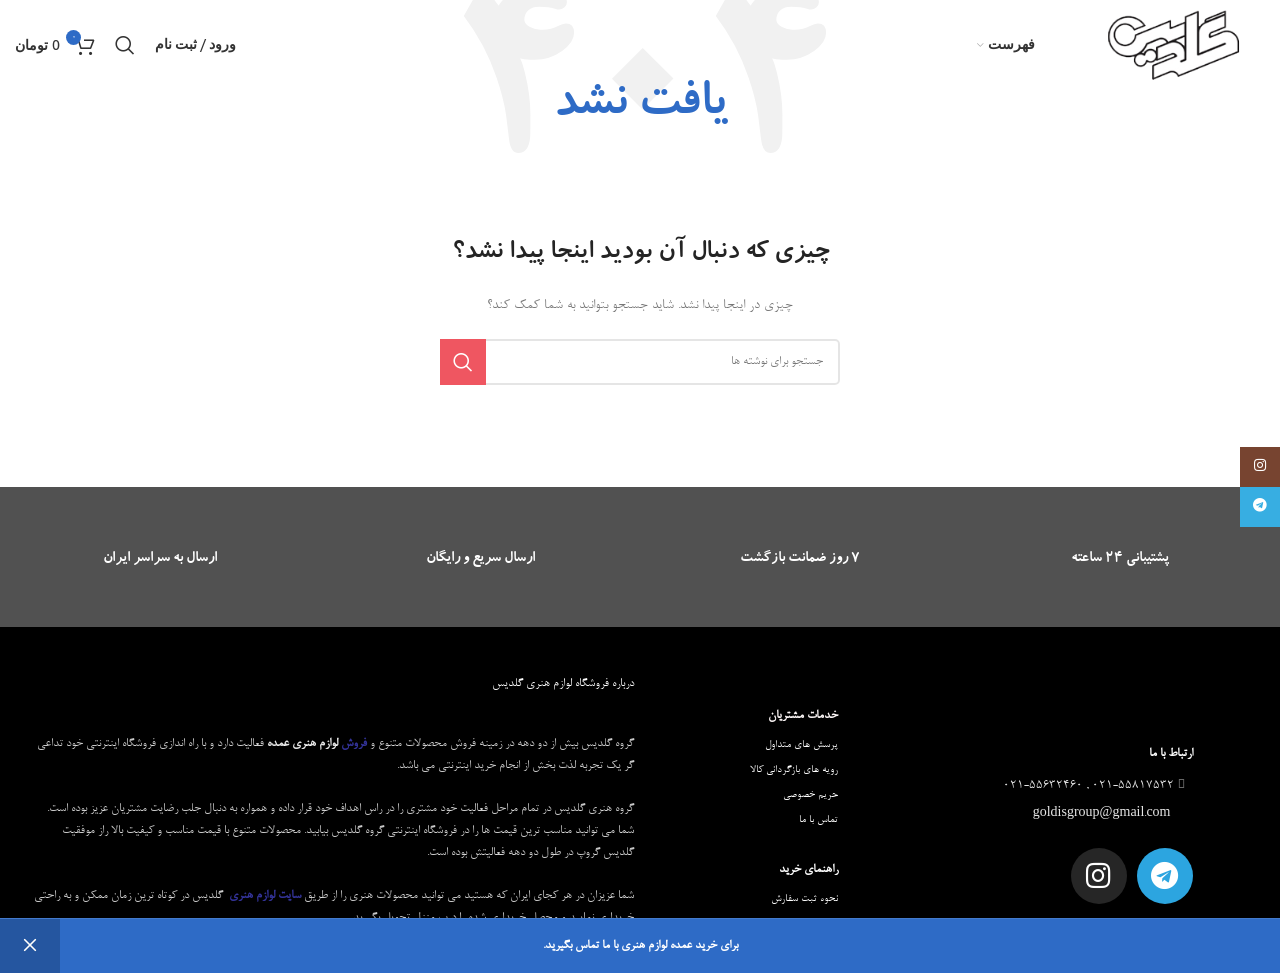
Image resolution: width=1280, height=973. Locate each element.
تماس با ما (818, 820)
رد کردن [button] (30, 946)
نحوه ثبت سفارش (804, 899)
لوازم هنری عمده (302, 744)
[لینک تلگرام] (1260, 507)
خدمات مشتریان (803, 716)
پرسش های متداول (801, 745)
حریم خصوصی (810, 795)
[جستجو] (125, 45)
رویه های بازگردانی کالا (794, 770)
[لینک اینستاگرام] (1260, 467)
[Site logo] (1175, 48)
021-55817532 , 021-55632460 (1096, 786)
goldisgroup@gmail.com (1103, 814)
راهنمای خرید (808, 870)
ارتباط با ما (1171, 754)
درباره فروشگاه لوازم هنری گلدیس (563, 684)
